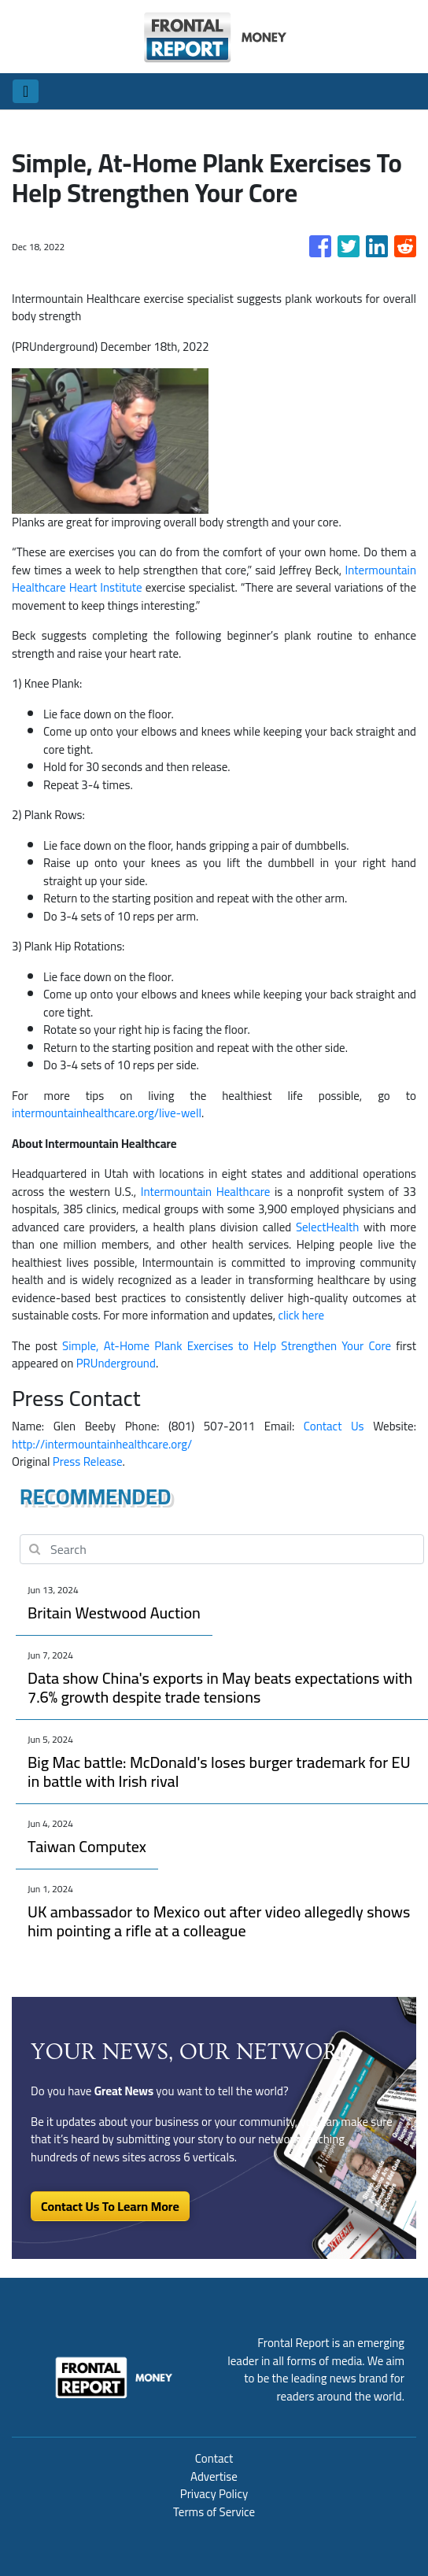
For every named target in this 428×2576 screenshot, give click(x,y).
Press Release (88, 1461)
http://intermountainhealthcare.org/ (102, 1444)
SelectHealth (328, 1227)
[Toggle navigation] (26, 91)
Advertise (214, 2476)
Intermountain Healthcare (206, 1191)
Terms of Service (214, 2511)
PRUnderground (116, 1363)
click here (301, 1315)
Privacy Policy (214, 2493)
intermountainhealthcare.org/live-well (106, 1113)
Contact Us (334, 1426)
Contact (214, 2458)
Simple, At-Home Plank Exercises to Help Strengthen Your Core (226, 1345)
